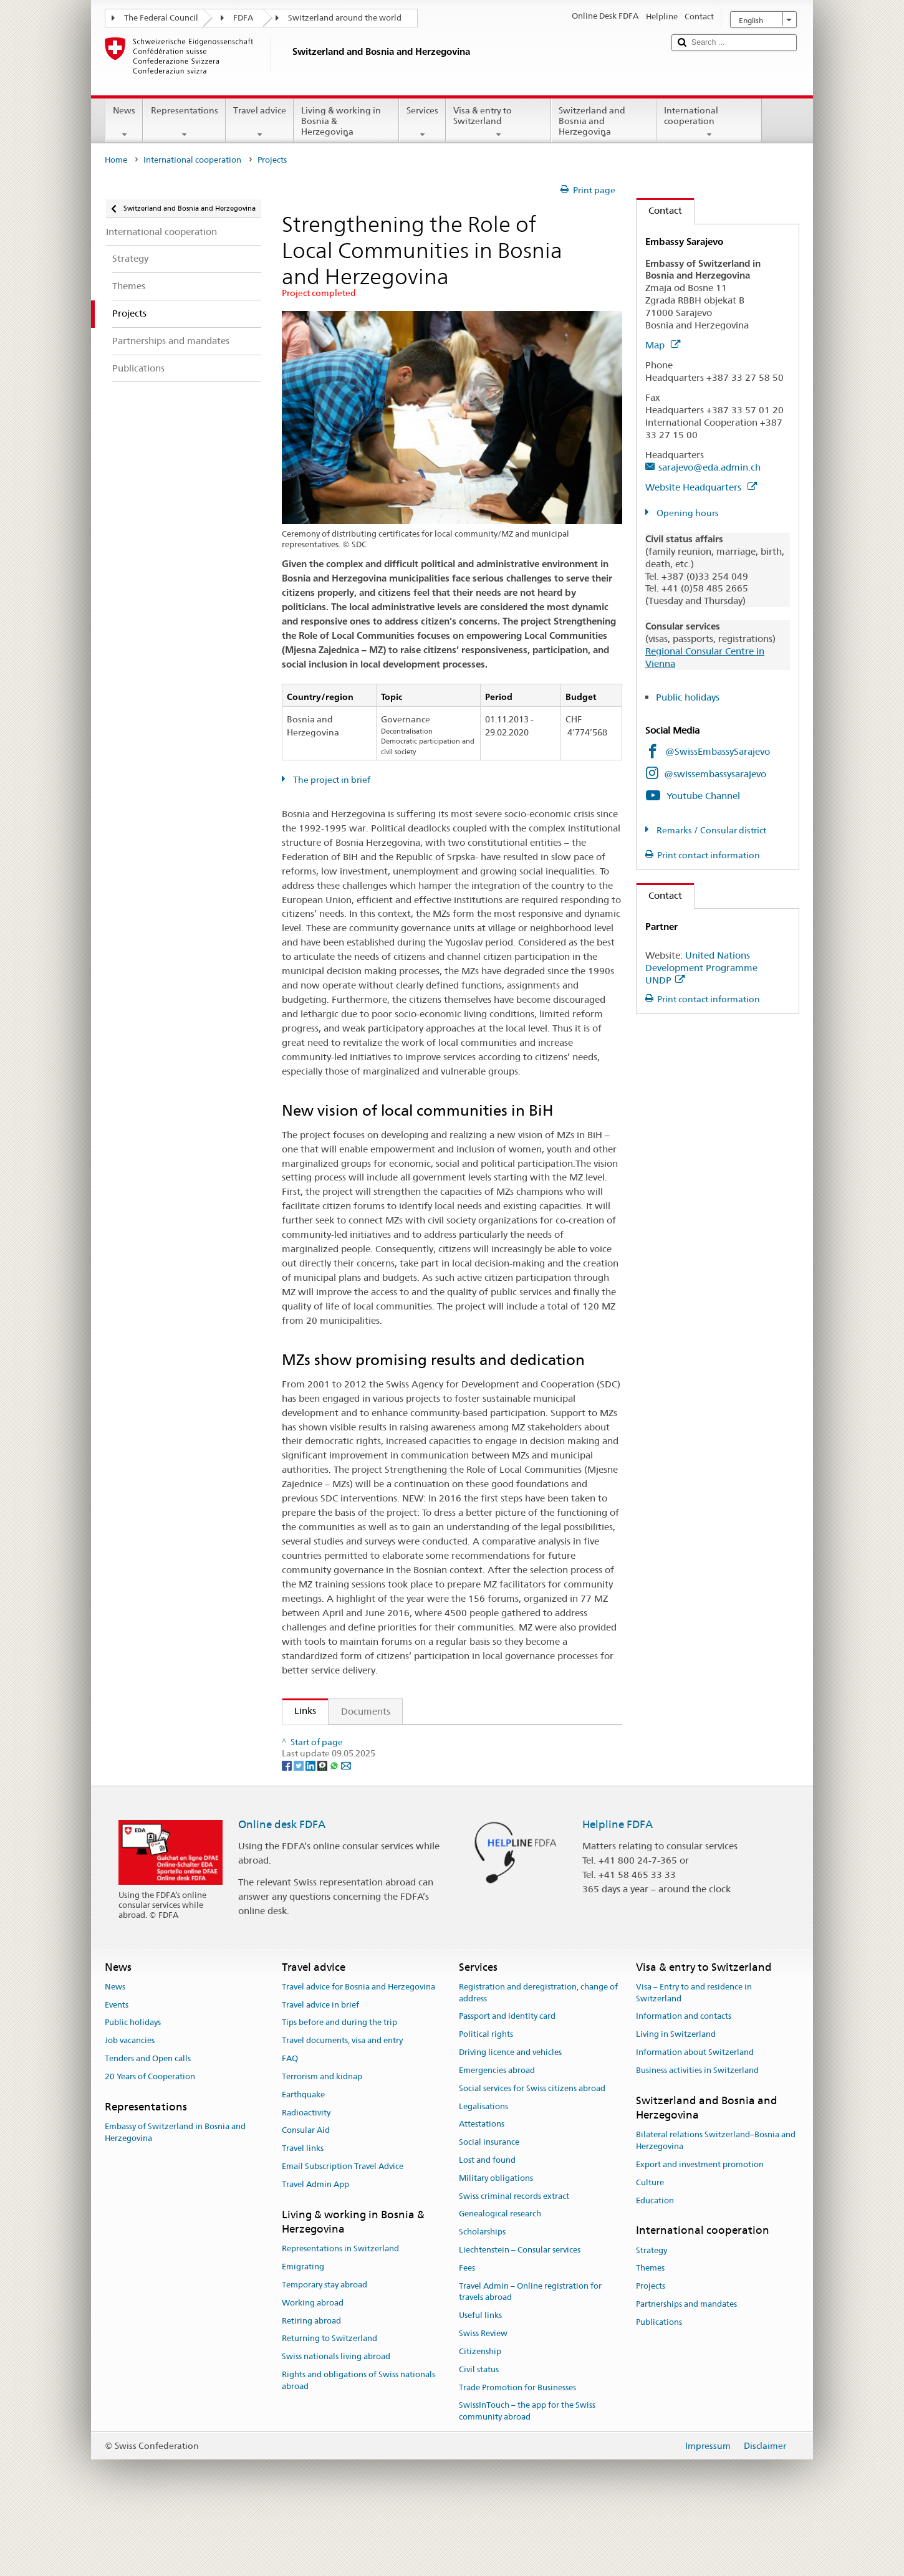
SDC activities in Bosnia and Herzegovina (384, 1739)
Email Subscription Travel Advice (342, 2226)
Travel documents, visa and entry (342, 2100)
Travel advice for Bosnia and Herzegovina (358, 2047)
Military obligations (496, 2238)
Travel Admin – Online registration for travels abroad (530, 2352)
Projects (650, 2346)
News (124, 122)
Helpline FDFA (617, 1884)
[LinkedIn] (311, 1826)
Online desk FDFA (281, 1884)
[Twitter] (299, 1826)
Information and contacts (683, 2077)
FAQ (290, 2119)
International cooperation (709, 122)
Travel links (303, 2208)
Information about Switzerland (695, 2112)
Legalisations (483, 2166)
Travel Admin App (315, 2244)
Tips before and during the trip (339, 2083)
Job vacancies (130, 2100)
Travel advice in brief (320, 2065)
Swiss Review (483, 2393)
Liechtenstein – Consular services (519, 2310)
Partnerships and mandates (686, 2364)
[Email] (346, 1826)
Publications (659, 2382)
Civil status (479, 2430)
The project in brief (330, 780)
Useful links (480, 2375)
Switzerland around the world (345, 17)
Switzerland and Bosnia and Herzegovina (604, 122)
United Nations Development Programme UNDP (701, 967)
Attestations (481, 2184)
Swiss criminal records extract (514, 2256)
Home (116, 160)
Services (422, 122)
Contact (659, 210)
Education (655, 2261)
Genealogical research (500, 2274)
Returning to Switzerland (329, 2398)
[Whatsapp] (335, 1826)
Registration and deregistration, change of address (538, 2053)
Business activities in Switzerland (697, 2130)
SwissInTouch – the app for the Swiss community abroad (527, 2471)
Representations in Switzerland (340, 2309)
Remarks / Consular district (710, 830)
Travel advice (259, 122)
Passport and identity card (507, 2077)
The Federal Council (161, 17)
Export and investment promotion (700, 2224)
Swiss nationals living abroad (336, 2416)
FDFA (243, 17)
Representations (183, 122)
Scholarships (482, 2292)
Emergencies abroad (497, 2130)
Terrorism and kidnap (322, 2137)
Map (662, 345)
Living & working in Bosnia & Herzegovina (346, 122)
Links (299, 1711)
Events (116, 2065)
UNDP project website (345, 1760)
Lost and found (487, 2220)
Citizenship (480, 2411)
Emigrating (303, 2327)
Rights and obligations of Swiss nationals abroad (358, 2440)
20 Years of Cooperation (150, 2137)
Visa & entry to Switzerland (498, 122)
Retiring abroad (311, 2381)
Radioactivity (306, 2173)
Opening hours (687, 513)
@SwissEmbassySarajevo (717, 751)
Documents (365, 1711)
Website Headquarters (701, 487)
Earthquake (303, 2155)
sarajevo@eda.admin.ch (709, 467)
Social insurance (489, 2202)
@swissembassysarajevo (715, 774)
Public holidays (687, 697)
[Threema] (323, 1826)
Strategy (651, 2310)
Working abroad (313, 2363)
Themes (650, 2329)
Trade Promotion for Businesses (517, 2448)
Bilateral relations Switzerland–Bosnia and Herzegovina (716, 2200)
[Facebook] (288, 1826)
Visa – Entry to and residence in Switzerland (694, 2053)
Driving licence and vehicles (510, 2112)
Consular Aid (306, 2190)
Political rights (486, 2094)
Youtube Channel (703, 796)
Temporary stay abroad (324, 2345)
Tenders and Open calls (148, 2119)
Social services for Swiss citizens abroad (532, 2148)
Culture (650, 2243)
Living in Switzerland (676, 2094)
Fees (467, 2328)
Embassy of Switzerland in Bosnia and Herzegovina (175, 2192)
